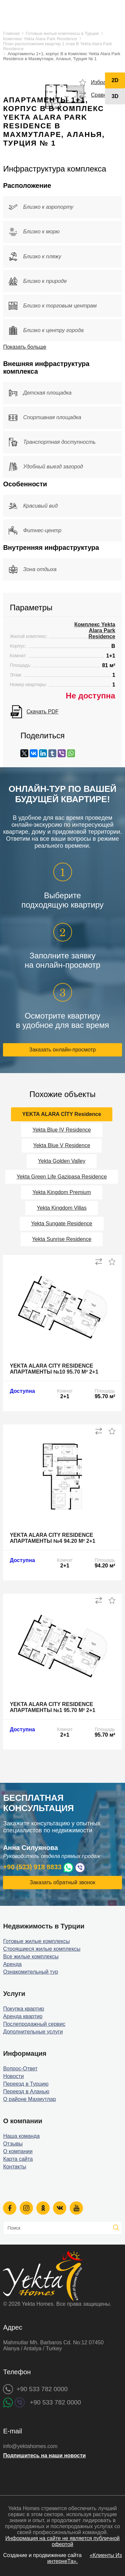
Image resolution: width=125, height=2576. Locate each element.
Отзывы (13, 2144)
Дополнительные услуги (33, 2031)
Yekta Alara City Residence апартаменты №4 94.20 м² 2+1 (52, 1538)
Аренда (12, 1964)
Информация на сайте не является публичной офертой (62, 2541)
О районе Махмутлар (29, 2099)
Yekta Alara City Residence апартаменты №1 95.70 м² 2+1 (52, 1707)
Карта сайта (18, 2159)
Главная (11, 33)
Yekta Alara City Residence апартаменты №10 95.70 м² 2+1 (54, 1369)
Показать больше (24, 347)
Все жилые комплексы (31, 1956)
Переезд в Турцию (25, 2084)
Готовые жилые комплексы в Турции (62, 33)
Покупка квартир (23, 2009)
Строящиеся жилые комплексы (41, 1949)
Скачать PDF (42, 711)
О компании (17, 2151)
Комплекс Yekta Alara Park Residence (40, 38)
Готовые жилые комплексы (36, 1941)
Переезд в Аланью (26, 2091)
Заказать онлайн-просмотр (62, 1049)
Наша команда (21, 2136)
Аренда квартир (22, 2016)
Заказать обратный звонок (62, 1882)
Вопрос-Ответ (20, 2068)
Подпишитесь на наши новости (44, 2455)
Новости (13, 2076)
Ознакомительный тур (30, 1972)
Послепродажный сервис (34, 2024)
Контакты (14, 2166)
